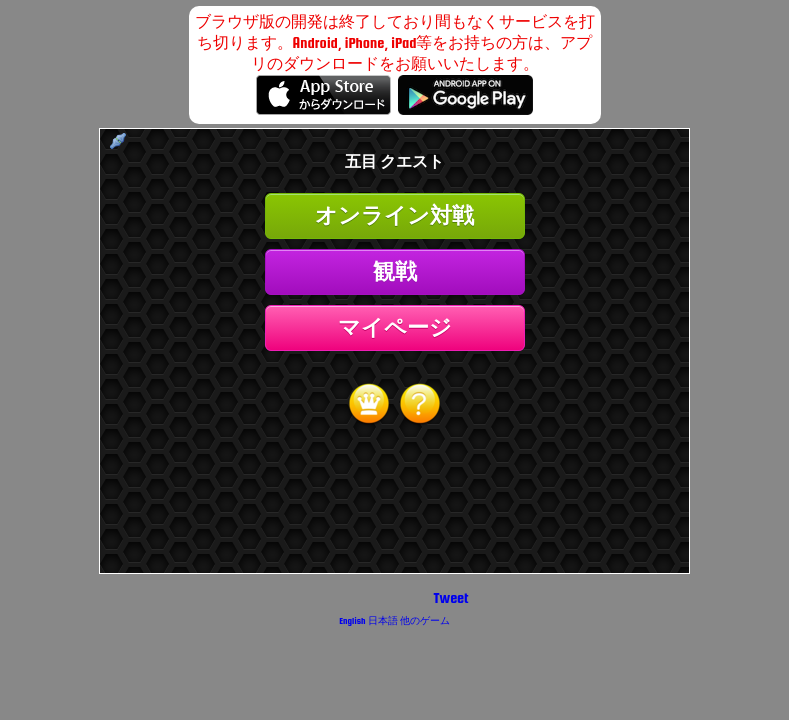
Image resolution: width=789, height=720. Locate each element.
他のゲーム (425, 620)
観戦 (395, 271)
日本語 (383, 620)
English (352, 620)
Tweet (451, 597)
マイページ (395, 327)
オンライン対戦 (394, 215)
